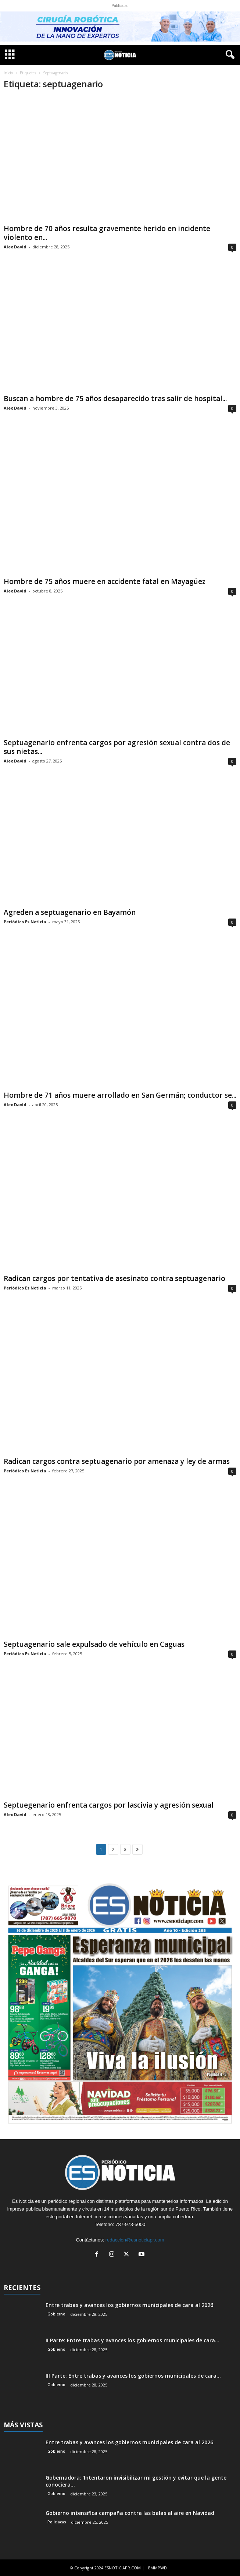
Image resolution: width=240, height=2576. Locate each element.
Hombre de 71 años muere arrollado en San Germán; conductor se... (120, 1095)
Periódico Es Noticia (25, 921)
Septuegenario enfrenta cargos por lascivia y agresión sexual (109, 1805)
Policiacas (56, 2521)
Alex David (15, 247)
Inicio (8, 72)
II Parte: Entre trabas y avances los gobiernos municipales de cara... (132, 2340)
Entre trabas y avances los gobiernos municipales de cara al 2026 (129, 2304)
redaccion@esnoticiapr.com (134, 2240)
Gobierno (56, 2314)
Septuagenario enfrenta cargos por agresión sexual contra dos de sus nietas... (117, 747)
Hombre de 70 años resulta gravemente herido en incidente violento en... (107, 233)
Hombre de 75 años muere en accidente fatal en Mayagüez (104, 581)
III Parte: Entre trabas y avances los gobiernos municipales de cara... (133, 2375)
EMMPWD (157, 2567)
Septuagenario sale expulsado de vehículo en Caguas (94, 1644)
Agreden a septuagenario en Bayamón (70, 912)
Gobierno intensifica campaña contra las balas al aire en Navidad (130, 2512)
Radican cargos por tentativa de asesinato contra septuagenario (114, 1278)
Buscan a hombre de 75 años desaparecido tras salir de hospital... (115, 398)
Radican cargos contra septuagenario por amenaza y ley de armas (117, 1461)
